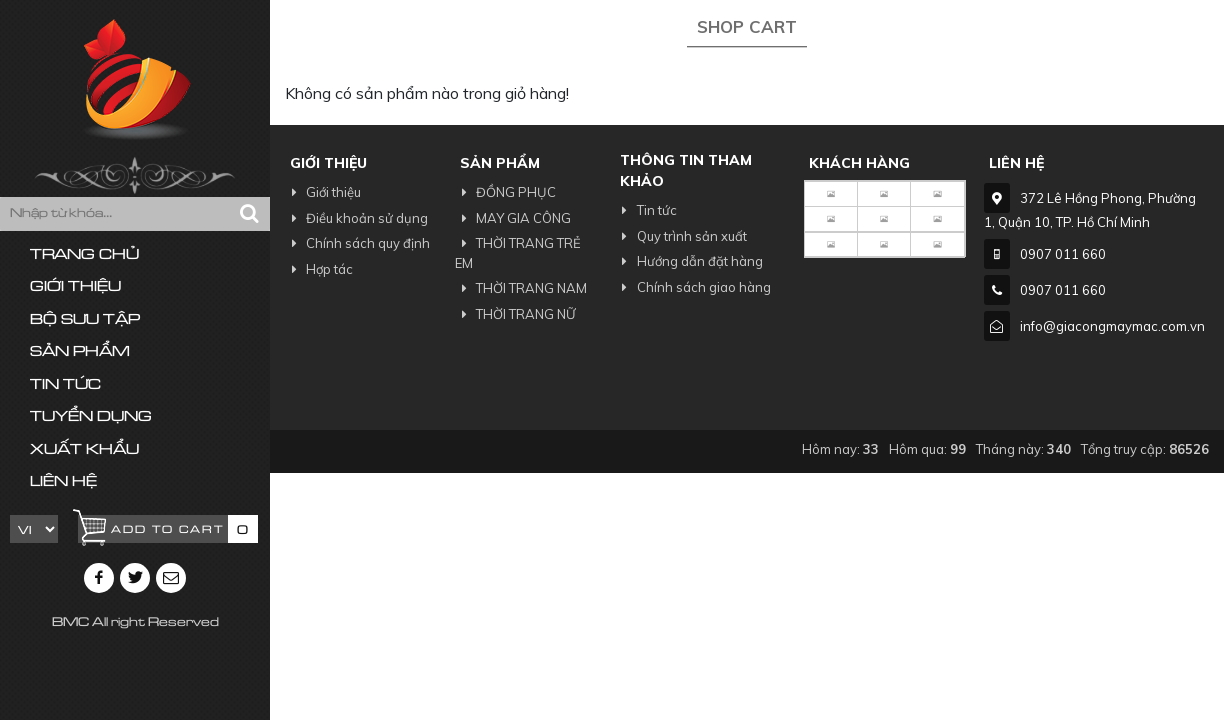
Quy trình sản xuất (680, 236)
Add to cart (167, 530)
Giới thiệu (75, 287)
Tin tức (65, 385)
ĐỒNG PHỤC (505, 192)
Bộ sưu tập (85, 320)
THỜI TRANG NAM (521, 288)
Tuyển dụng (91, 417)
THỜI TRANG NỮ (515, 314)
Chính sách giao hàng (692, 287)
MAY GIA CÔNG (513, 218)
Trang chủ (84, 255)
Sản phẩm (80, 352)
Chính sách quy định (357, 243)
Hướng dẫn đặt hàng (688, 261)
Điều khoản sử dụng (356, 218)
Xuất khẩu (84, 450)
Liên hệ (63, 482)
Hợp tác (319, 269)
